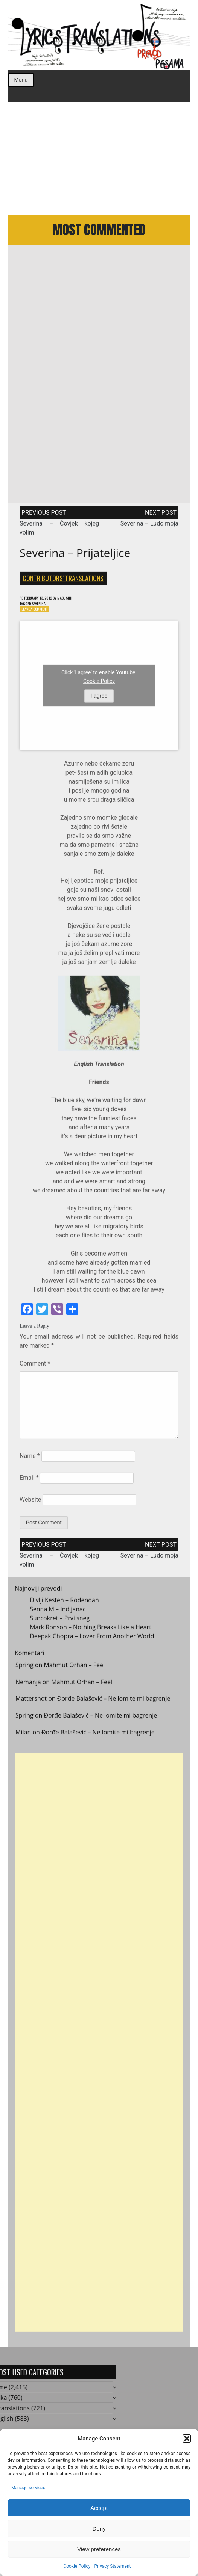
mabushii (77, 602)
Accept (99, 2508)
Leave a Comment (38, 615)
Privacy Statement (112, 2566)
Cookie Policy (76, 2566)
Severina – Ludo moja (149, 527)
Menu (20, 80)
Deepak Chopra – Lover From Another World (92, 1643)
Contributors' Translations (63, 582)
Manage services (28, 2487)
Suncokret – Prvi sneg (60, 1625)
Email (29, 1484)
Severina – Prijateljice (75, 556)
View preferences (99, 2549)
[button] (186, 2438)
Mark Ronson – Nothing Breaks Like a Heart (90, 1634)
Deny (98, 2528)
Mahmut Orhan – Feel (74, 1672)
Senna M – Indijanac (58, 1616)
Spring (24, 1672)
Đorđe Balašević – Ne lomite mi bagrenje (114, 1706)
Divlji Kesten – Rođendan (64, 1607)
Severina (44, 609)
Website (30, 1506)
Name (30, 1463)
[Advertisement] (99, 158)
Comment (35, 1371)
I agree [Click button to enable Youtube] (99, 703)
